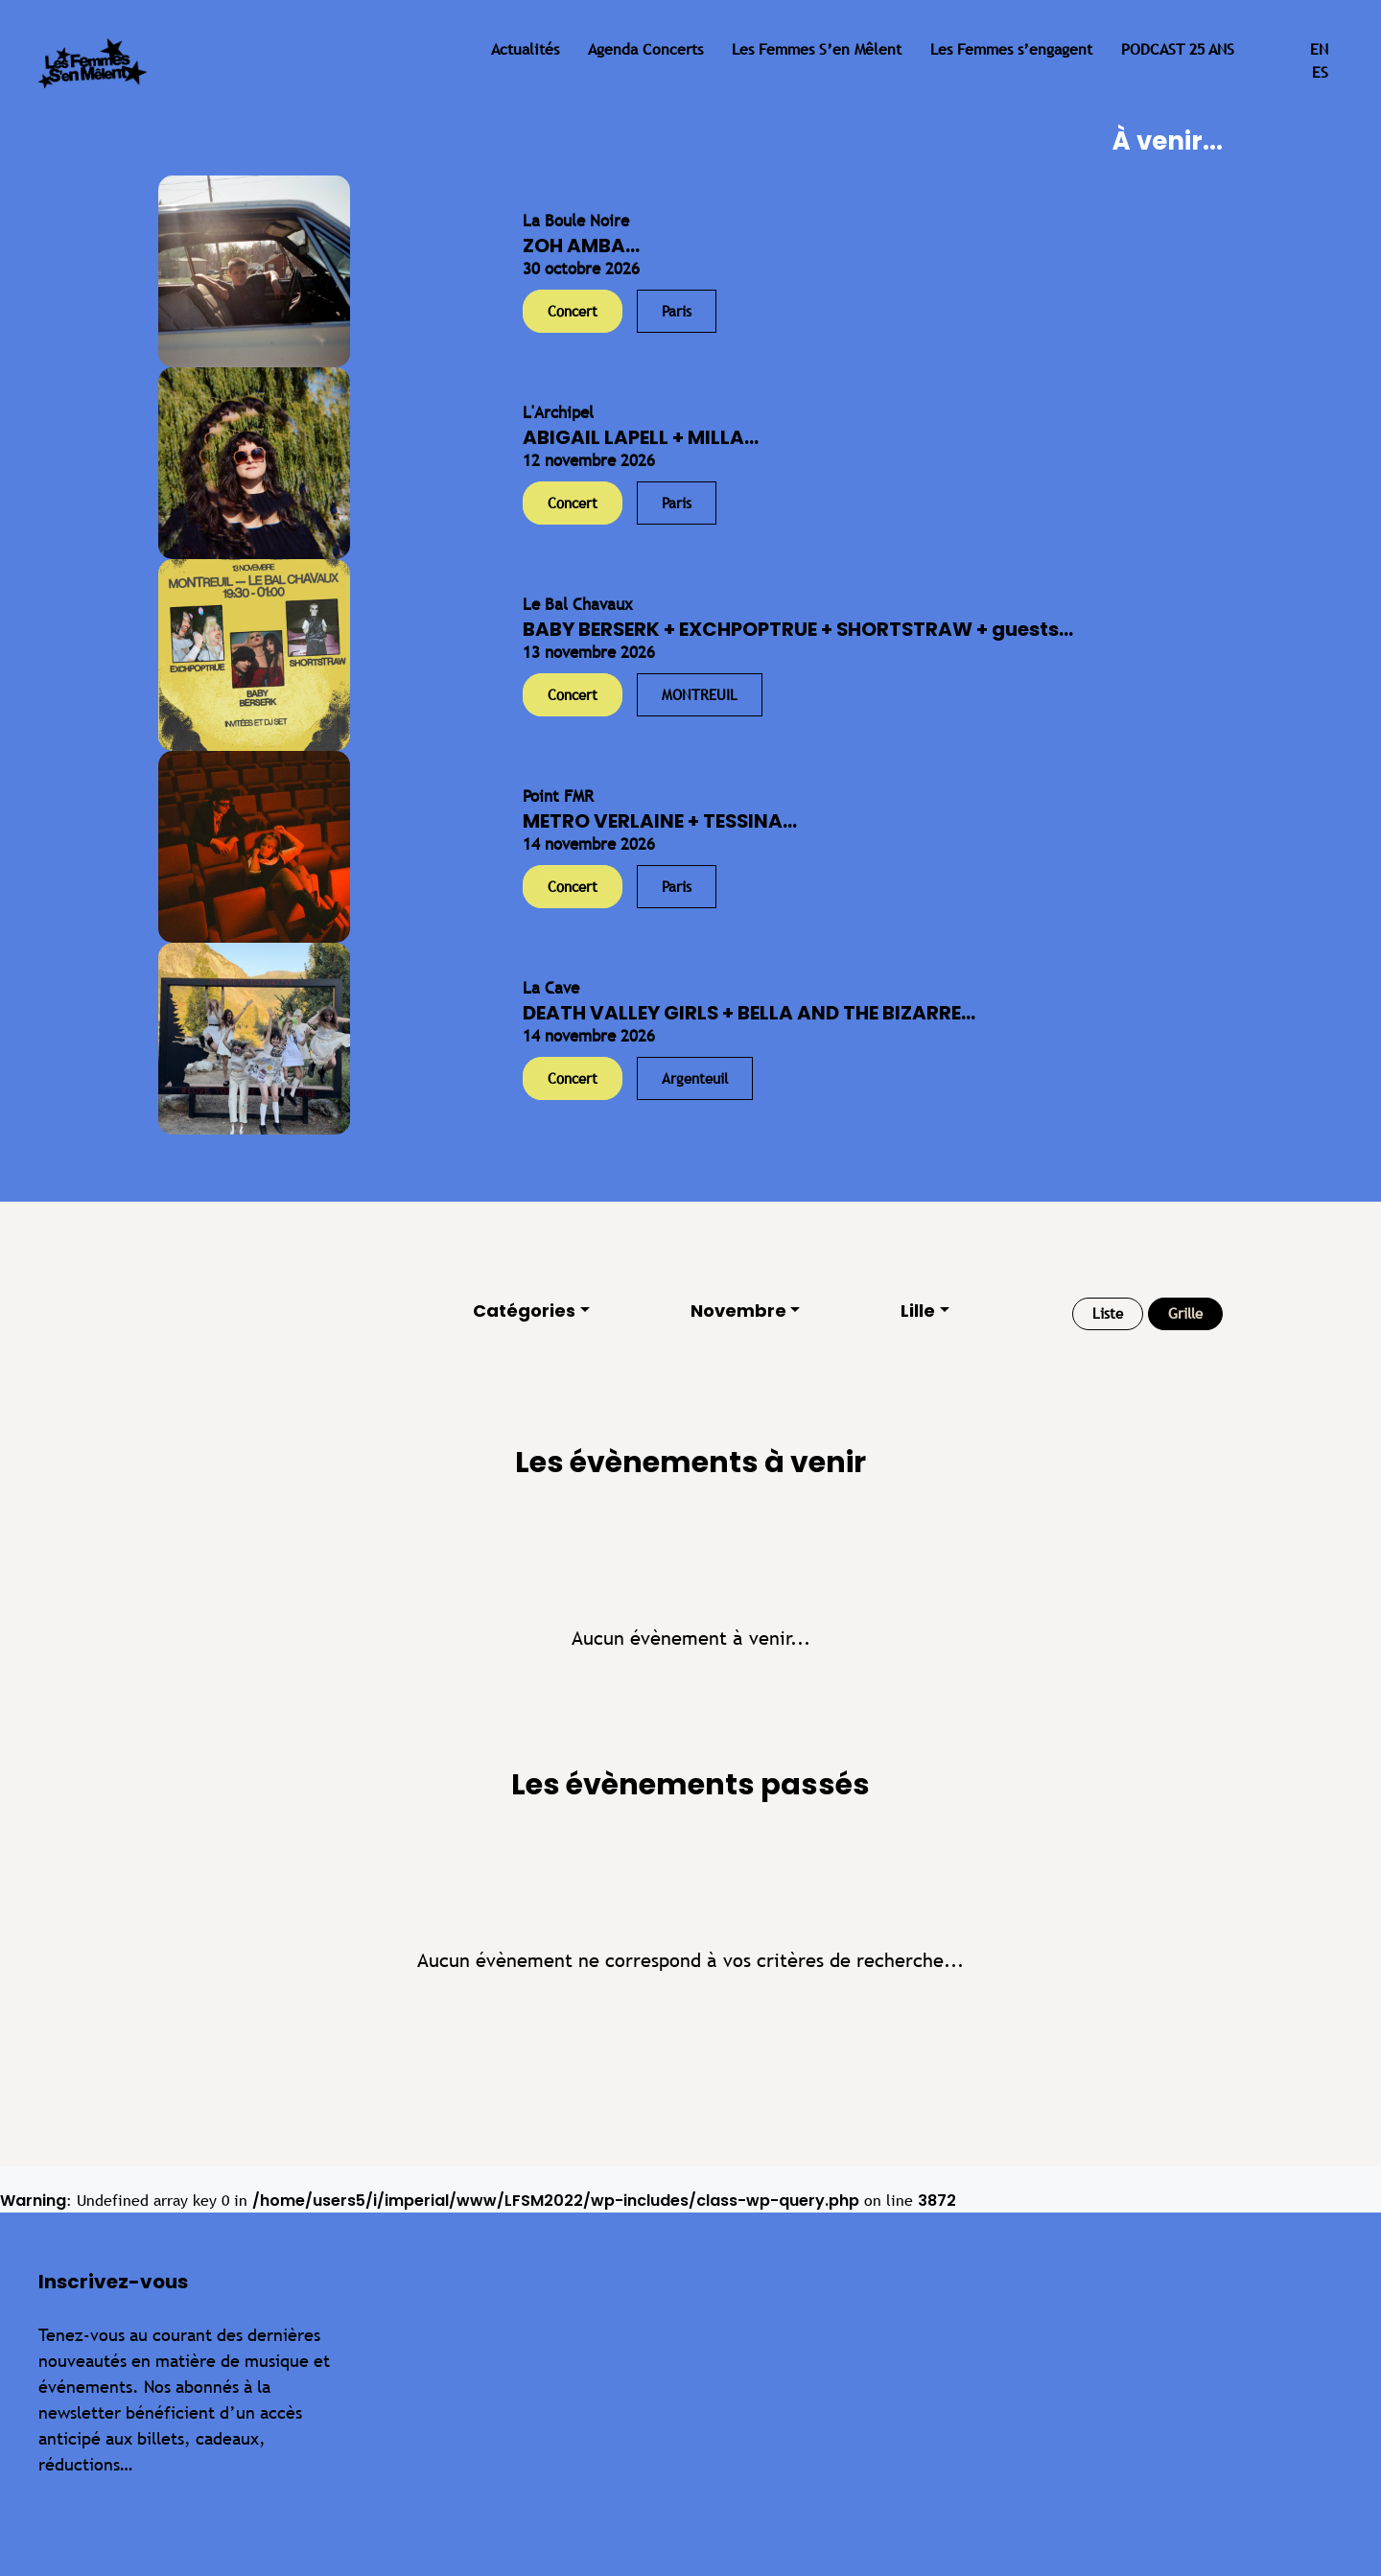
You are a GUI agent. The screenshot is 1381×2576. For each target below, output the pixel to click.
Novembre (738, 1311)
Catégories (524, 1311)
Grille (1185, 1313)
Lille (918, 1311)
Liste (1107, 1313)
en (1319, 49)
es (1320, 72)
